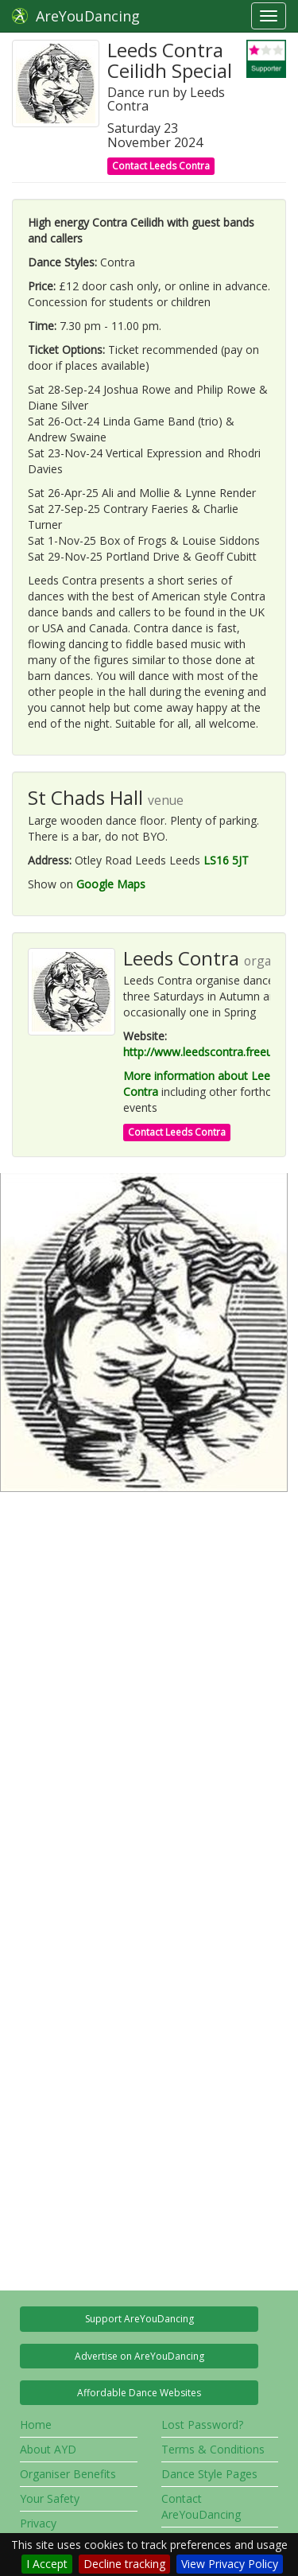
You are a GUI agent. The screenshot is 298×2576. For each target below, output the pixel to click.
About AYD (48, 2449)
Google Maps (110, 884)
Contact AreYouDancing (201, 2506)
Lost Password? (202, 2424)
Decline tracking (124, 2563)
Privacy (38, 2523)
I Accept (47, 2563)
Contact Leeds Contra (161, 166)
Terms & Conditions (213, 2449)
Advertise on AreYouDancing (139, 2356)
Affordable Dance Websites (139, 2392)
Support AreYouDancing (139, 2318)
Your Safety (49, 2498)
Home (36, 2424)
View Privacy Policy (229, 2563)
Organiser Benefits (68, 2473)
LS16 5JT (226, 860)
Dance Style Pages (209, 2473)
